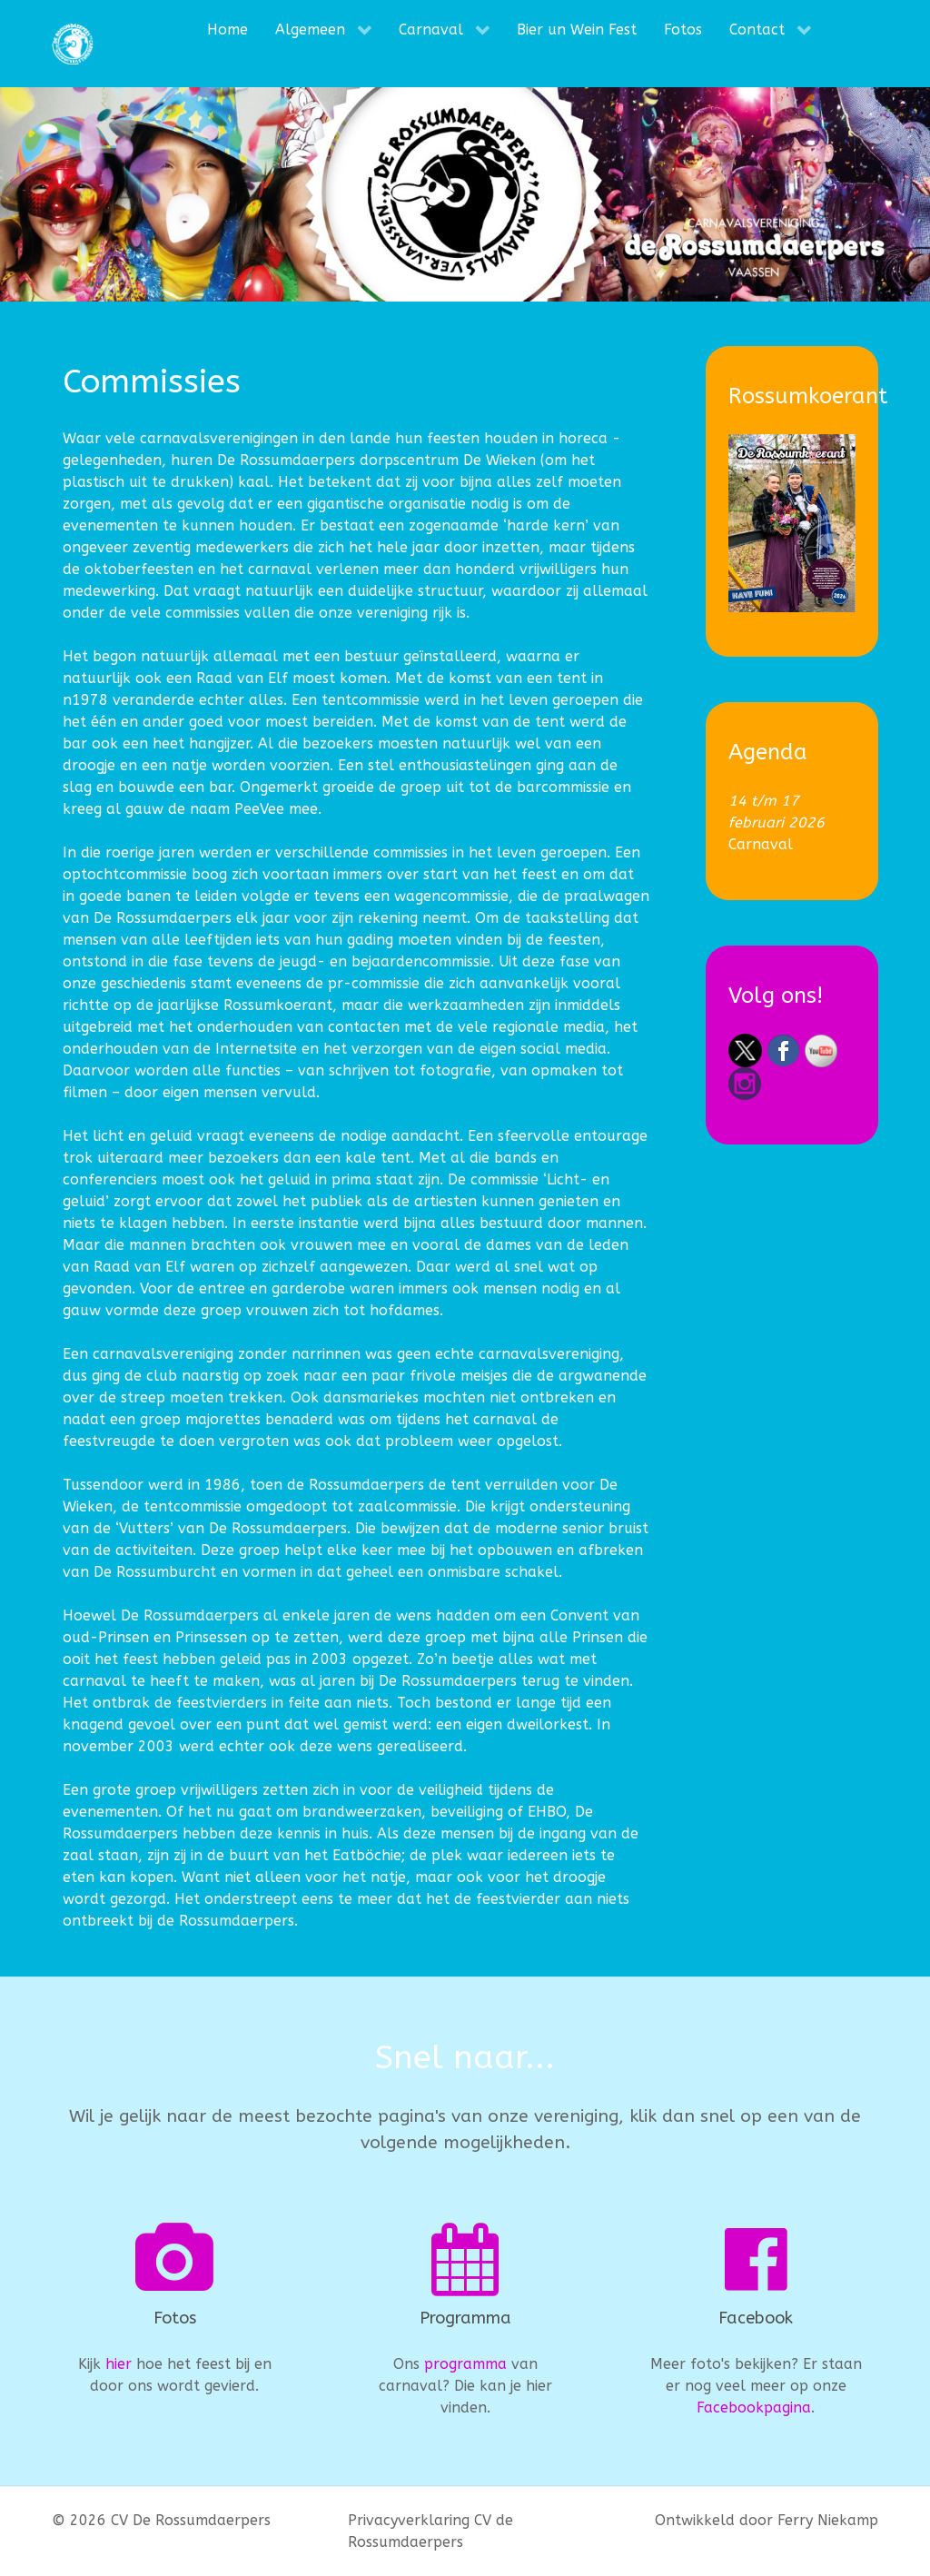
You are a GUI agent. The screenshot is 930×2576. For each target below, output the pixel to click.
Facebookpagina (754, 2407)
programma (465, 2364)
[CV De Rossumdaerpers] (73, 43)
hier (118, 2364)
